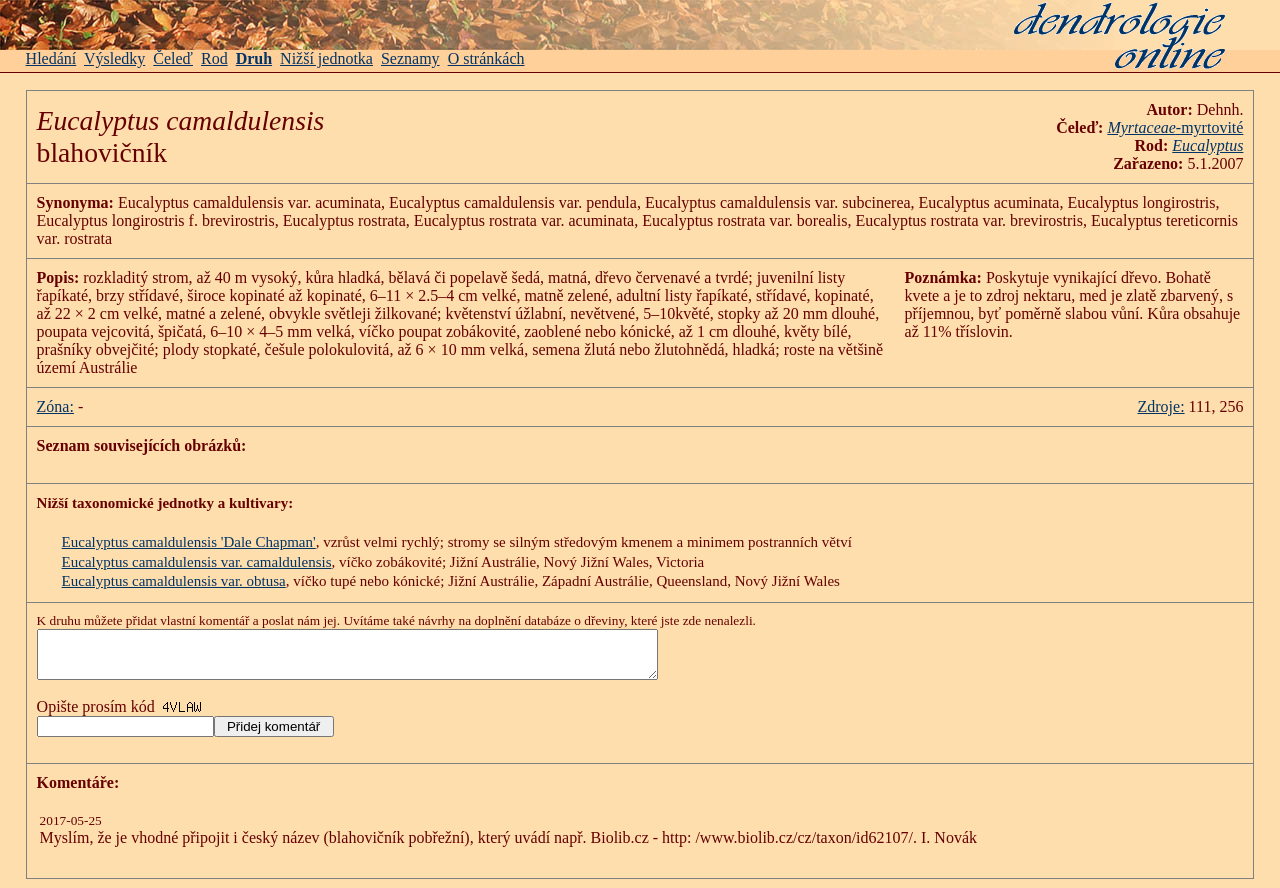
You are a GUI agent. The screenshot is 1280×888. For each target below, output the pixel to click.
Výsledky (114, 58)
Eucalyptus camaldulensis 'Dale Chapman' (189, 542)
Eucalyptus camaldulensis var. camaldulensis (197, 562)
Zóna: (55, 406)
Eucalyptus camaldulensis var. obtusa (174, 581)
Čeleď (173, 58)
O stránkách (486, 58)
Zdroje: (1160, 406)
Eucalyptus (1207, 145)
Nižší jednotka (326, 58)
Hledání (51, 58)
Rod (214, 58)
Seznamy (410, 58)
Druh (254, 58)
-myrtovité (1175, 127)
